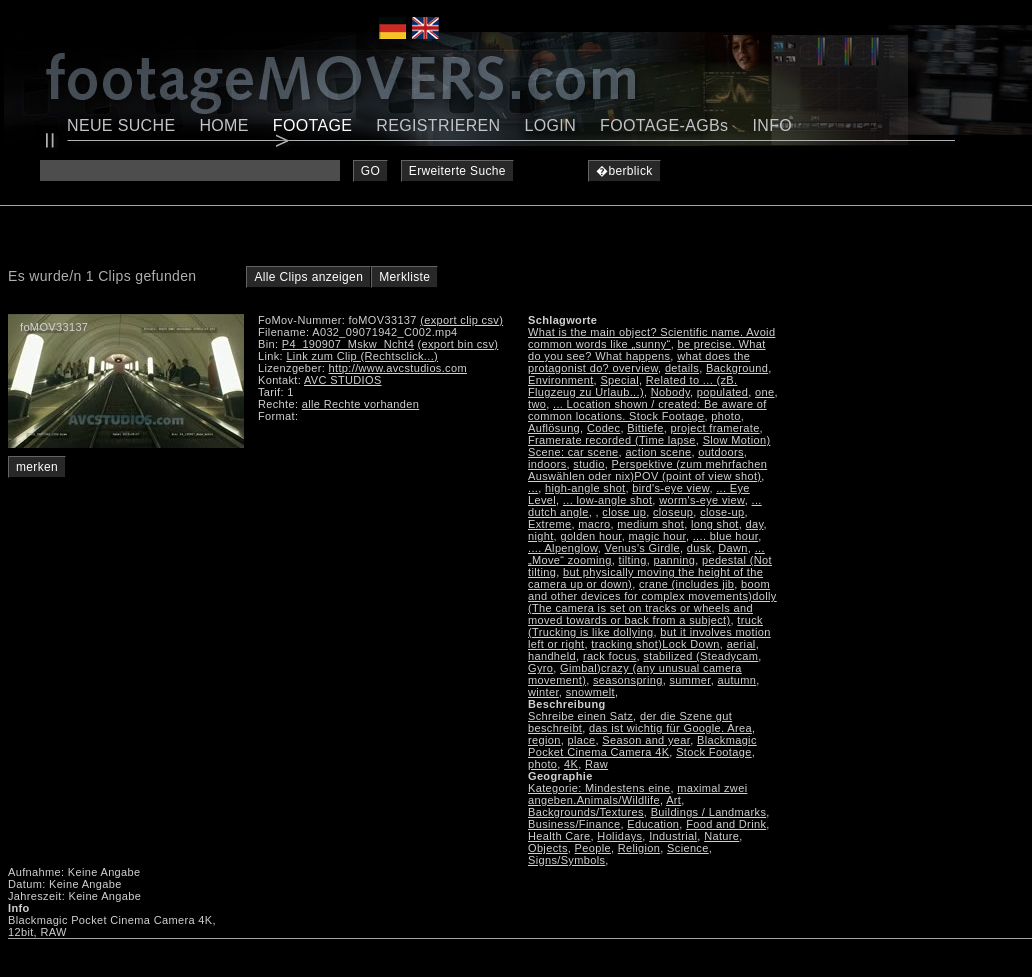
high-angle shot (585, 488)
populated (722, 392)
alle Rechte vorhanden (360, 404)
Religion (639, 848)
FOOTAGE (313, 125)
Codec (604, 428)
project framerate (715, 428)
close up (624, 512)
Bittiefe (645, 428)
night (541, 536)
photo (725, 416)
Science (688, 848)
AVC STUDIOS (343, 380)
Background (737, 368)
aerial (741, 644)
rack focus (610, 656)
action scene (658, 452)
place (582, 740)
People (593, 848)
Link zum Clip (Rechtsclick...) (362, 356)
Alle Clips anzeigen (308, 277)
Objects (548, 848)
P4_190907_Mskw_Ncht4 (348, 344)
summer (689, 680)
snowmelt (590, 692)
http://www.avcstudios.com (398, 368)
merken (37, 467)
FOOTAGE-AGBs (664, 125)
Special (619, 380)
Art (673, 800)
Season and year (646, 740)
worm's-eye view (702, 500)
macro (594, 524)
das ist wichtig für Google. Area (670, 728)
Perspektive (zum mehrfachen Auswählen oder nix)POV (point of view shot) (647, 470)
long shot (715, 524)
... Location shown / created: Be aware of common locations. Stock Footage (647, 410)
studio (588, 464)
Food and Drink (726, 824)
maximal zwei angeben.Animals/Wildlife (637, 794)
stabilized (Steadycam (700, 656)
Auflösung (554, 428)
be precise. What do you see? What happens (647, 350)
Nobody (670, 392)
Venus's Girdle (642, 548)
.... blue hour (725, 536)
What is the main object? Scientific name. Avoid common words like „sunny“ (651, 338)
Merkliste (404, 277)
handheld (552, 656)
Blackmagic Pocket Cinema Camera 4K (642, 746)
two (537, 404)
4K (571, 764)
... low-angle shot (607, 500)
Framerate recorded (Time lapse (612, 440)
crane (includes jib (686, 584)
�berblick (624, 171)
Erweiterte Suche (457, 171)
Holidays (619, 836)
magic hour (657, 536)
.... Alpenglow (563, 548)
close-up (722, 512)
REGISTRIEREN (438, 125)
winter (543, 692)
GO (370, 171)
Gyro (540, 668)
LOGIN (551, 125)
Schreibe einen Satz (580, 716)
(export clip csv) (461, 320)
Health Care (559, 836)
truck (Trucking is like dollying (645, 626)
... (533, 488)
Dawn (733, 548)
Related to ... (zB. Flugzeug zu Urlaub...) (632, 386)
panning (675, 560)
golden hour (590, 536)
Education (653, 824)
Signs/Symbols (566, 860)
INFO (772, 125)
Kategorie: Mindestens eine (599, 788)
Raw (596, 764)
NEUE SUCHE (121, 125)
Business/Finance (574, 824)
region (544, 740)
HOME (223, 125)
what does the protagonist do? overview (639, 362)
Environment (561, 380)
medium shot (650, 524)
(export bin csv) (458, 344)
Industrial (673, 836)
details (682, 368)
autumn (736, 680)
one (764, 392)
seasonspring (628, 680)
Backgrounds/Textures (586, 812)
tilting (633, 560)
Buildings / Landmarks (709, 812)
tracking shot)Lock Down (655, 644)
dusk (699, 548)
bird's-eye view (670, 488)
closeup (673, 512)
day (755, 524)
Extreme (549, 524)
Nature (721, 836)
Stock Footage (713, 752)
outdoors (721, 452)
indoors (547, 464)
